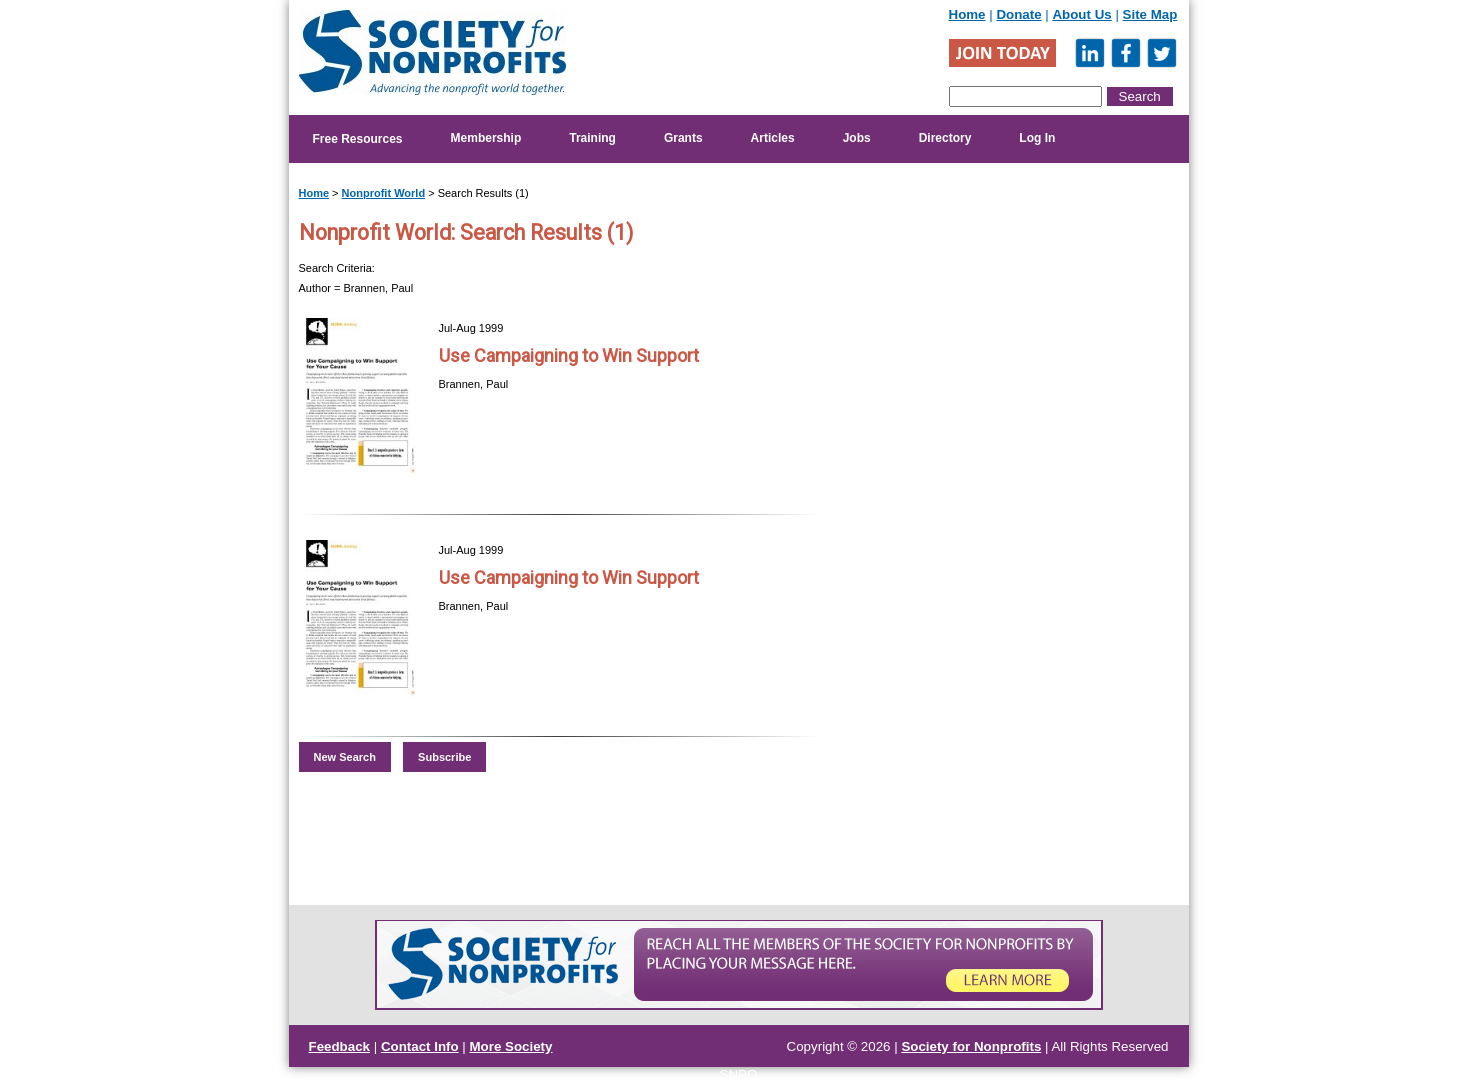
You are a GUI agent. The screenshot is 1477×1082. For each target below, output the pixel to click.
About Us (1081, 14)
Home (967, 14)
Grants (683, 138)
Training (592, 138)
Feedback (340, 1046)
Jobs (857, 138)
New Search (345, 757)
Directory (945, 138)
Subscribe (444, 757)
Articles (773, 138)
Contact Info (420, 1046)
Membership (486, 138)
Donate (1018, 14)
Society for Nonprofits (971, 1046)
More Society (511, 1046)
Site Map (1150, 14)
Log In (1037, 138)
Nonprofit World (384, 193)
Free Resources (358, 139)
